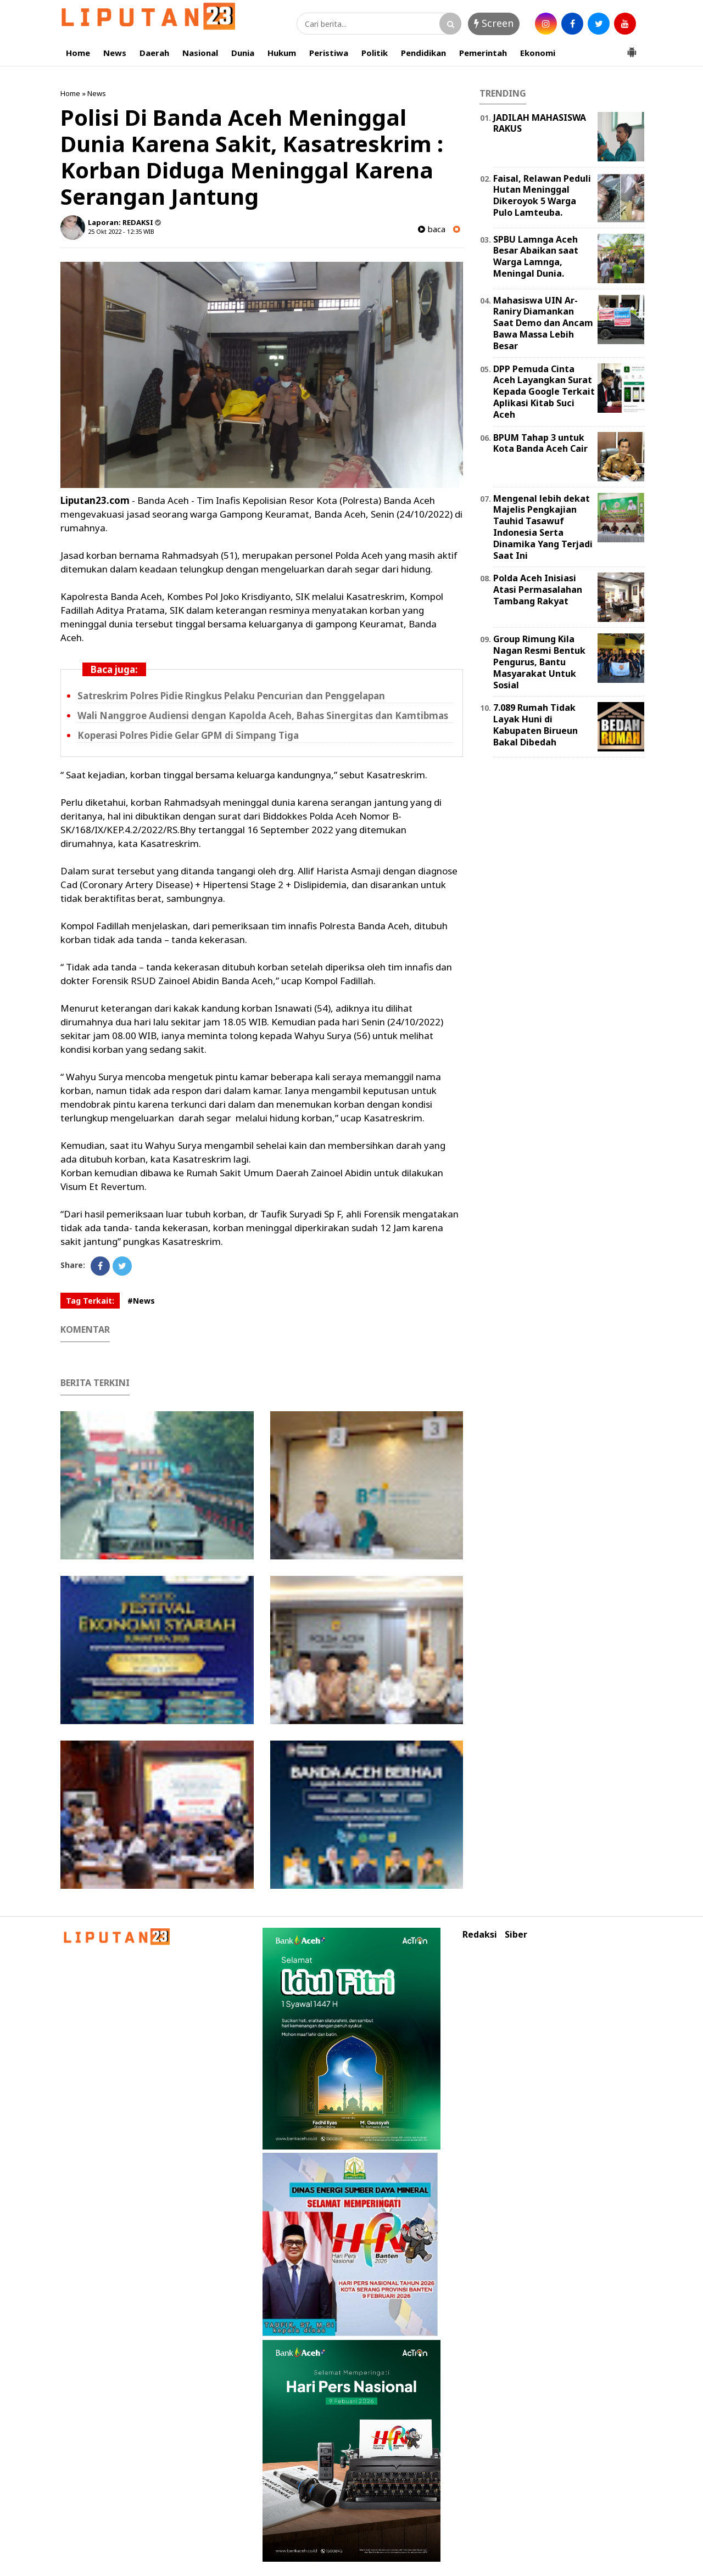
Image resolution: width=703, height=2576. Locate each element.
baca (431, 229)
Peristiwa (328, 52)
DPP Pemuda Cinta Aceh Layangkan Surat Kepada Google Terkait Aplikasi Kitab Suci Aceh (544, 391)
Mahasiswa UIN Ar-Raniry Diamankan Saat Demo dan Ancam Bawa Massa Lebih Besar (543, 323)
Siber (516, 1934)
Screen (494, 23)
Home (78, 52)
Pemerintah (483, 52)
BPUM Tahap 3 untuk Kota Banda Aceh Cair (540, 443)
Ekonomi (537, 52)
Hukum (281, 52)
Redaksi (479, 1934)
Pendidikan (423, 52)
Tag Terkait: (90, 1300)
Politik (374, 52)
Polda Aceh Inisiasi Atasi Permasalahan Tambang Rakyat (537, 589)
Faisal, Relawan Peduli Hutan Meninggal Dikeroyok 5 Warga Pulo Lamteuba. (542, 195)
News (114, 52)
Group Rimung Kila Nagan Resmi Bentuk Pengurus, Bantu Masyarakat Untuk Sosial (539, 662)
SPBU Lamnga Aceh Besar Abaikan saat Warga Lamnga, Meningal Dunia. (535, 256)
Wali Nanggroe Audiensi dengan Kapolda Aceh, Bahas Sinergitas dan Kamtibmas (262, 715)
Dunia (242, 52)
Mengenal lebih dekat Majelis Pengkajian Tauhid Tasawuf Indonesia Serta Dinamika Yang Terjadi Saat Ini (543, 527)
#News (141, 1300)
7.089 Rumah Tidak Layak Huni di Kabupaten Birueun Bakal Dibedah (535, 724)
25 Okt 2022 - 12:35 (115, 231)
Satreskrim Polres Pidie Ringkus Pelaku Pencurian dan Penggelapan (231, 695)
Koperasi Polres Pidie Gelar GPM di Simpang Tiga (188, 735)
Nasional (200, 52)
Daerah (154, 52)
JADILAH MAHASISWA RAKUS (539, 123)
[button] (631, 47)
